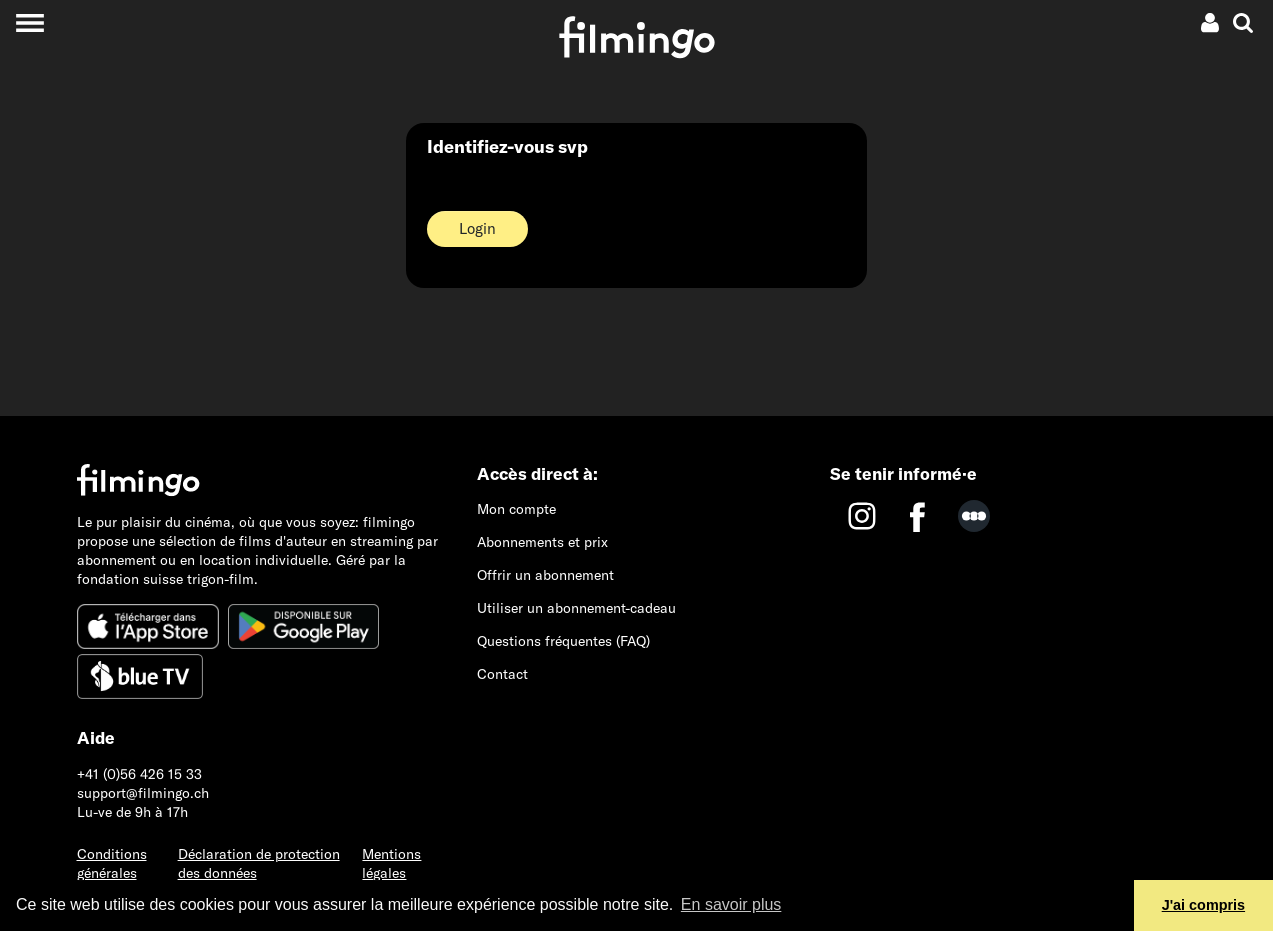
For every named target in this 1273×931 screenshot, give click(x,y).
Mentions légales (391, 863)
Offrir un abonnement (545, 575)
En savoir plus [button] (731, 904)
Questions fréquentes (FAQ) (563, 641)
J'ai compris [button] (1203, 905)
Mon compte (516, 509)
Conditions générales (112, 863)
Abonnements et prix (542, 542)
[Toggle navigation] (29, 22)
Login (477, 228)
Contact (502, 674)
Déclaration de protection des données (259, 863)
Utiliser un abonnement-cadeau (576, 608)
